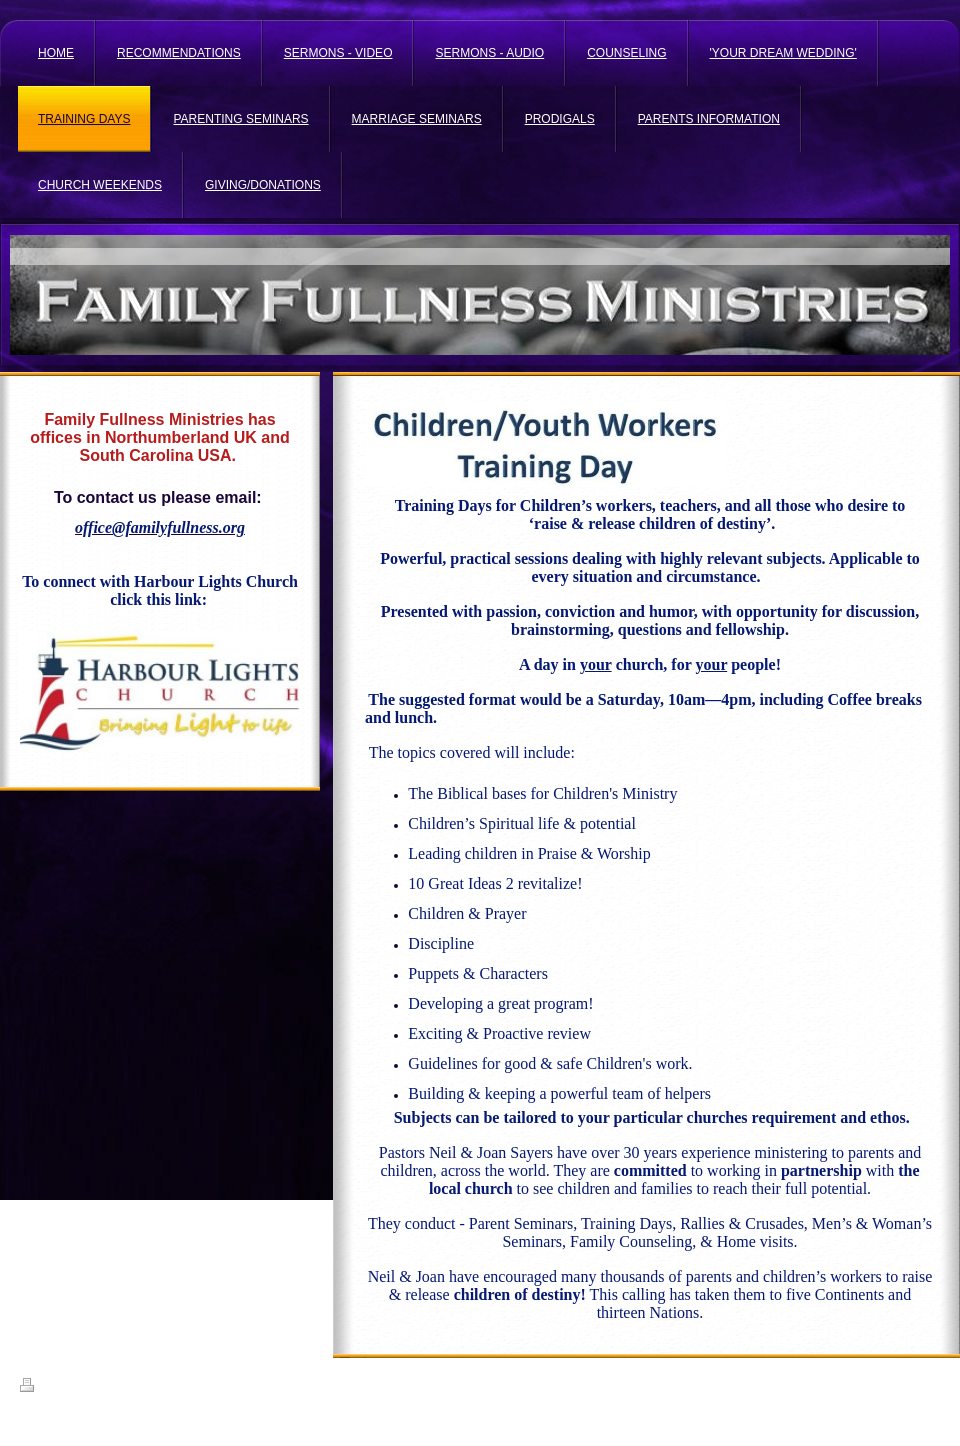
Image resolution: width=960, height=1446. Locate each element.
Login (926, 1385)
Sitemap (93, 1388)
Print (43, 1388)
